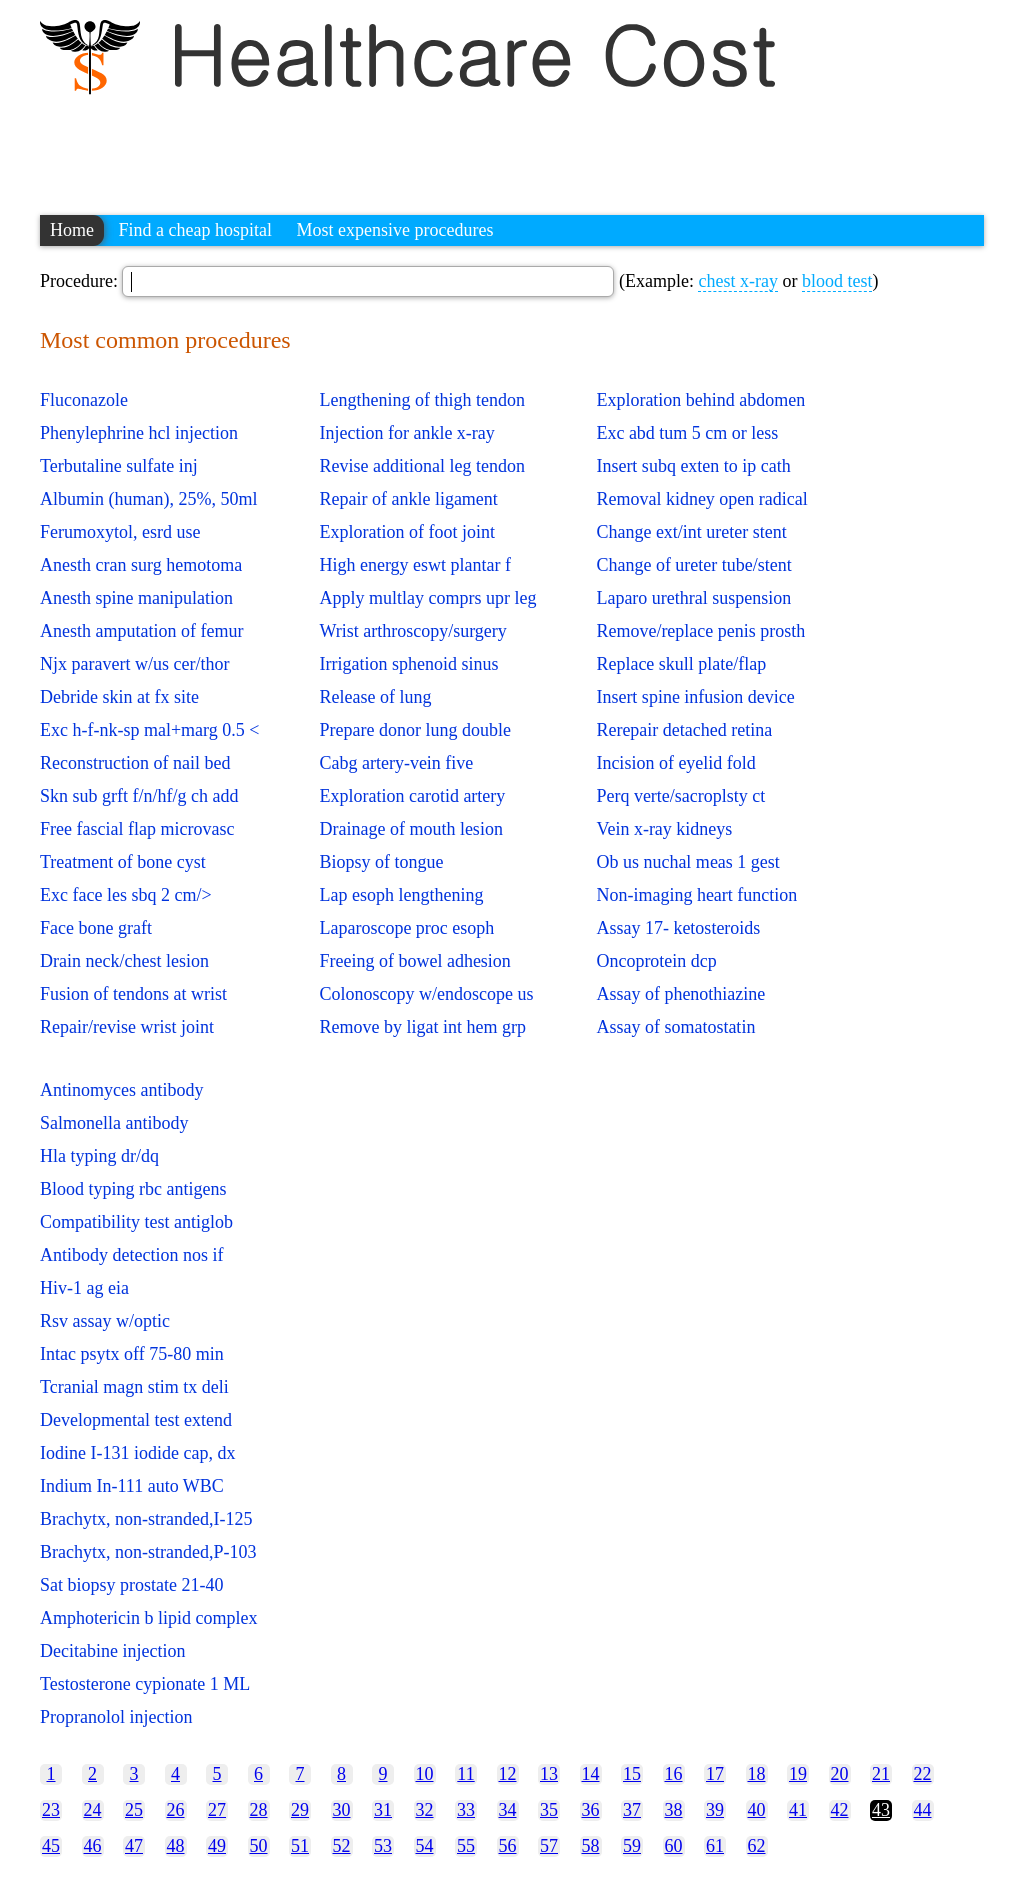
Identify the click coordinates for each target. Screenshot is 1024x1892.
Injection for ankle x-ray (406, 433)
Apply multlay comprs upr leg (427, 598)
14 (591, 1774)
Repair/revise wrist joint (127, 1027)
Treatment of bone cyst (123, 862)
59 (632, 1846)
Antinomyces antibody (121, 1090)
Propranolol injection (116, 1717)
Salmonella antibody (114, 1123)
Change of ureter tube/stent (693, 565)
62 (757, 1846)
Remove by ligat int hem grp (422, 1027)
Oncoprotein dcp (656, 961)
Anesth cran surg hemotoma (141, 565)
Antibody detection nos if (131, 1255)
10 (425, 1774)
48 (176, 1846)
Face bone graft (96, 928)
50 (259, 1846)
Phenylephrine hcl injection (139, 433)
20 (840, 1774)
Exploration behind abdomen (700, 400)
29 (300, 1810)
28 (259, 1810)
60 (674, 1846)
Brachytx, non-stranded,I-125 (146, 1519)
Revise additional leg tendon (421, 466)
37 (632, 1810)
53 (383, 1846)
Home (72, 230)
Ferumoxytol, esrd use (120, 532)
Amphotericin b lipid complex (148, 1618)
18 (757, 1774)
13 (549, 1774)
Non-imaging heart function (696, 895)
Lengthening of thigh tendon (421, 400)
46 (93, 1846)
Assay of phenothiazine (680, 994)
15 (632, 1774)
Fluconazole (84, 400)
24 (93, 1810)
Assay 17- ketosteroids (678, 928)
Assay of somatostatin (675, 1027)
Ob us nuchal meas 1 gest (687, 862)
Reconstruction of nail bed (135, 763)
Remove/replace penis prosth (700, 631)
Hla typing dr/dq (99, 1156)
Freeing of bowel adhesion (414, 961)
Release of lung (375, 697)
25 (134, 1810)
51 (300, 1846)
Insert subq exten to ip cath (693, 466)
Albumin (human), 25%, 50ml (148, 499)
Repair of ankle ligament (408, 499)
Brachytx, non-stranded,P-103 (148, 1552)
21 (881, 1774)
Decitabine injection (112, 1651)
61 (715, 1846)
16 (674, 1774)
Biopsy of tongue (381, 862)
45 (51, 1846)
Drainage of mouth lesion (410, 829)
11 (465, 1774)
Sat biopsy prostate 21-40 (131, 1585)
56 (508, 1846)
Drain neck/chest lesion (124, 961)
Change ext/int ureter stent (691, 532)
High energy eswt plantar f (415, 565)
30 (342, 1810)
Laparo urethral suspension (693, 598)
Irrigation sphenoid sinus (408, 664)
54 (425, 1846)
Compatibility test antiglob (136, 1222)
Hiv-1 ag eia (84, 1288)
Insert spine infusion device (695, 697)
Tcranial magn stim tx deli (134, 1387)
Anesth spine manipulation (136, 598)
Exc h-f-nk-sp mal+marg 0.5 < (149, 730)
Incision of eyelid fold (675, 763)
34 (508, 1810)
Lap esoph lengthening (401, 895)
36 (591, 1810)
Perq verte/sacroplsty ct (680, 796)
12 (508, 1774)
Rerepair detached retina (684, 730)
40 (757, 1810)
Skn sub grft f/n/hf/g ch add (139, 796)
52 (342, 1846)
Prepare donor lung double (414, 730)
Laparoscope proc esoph (406, 928)
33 (466, 1810)
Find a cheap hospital (195, 230)
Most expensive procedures (394, 230)
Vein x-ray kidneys (664, 829)
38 (674, 1810)
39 (715, 1810)
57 (549, 1846)
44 (923, 1810)
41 (798, 1810)
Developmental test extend (136, 1420)
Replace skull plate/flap (681, 664)
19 (798, 1774)
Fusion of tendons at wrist (133, 994)
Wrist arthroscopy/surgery (412, 631)
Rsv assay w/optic (105, 1321)
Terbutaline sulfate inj (119, 466)
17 (715, 1774)
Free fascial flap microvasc (137, 829)
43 (881, 1810)
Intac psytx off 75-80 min (132, 1354)
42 (840, 1810)
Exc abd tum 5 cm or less (687, 433)
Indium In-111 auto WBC (132, 1486)
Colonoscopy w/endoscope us (426, 994)
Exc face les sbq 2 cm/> (126, 895)
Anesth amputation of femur (141, 631)
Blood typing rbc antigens (133, 1189)
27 (217, 1810)
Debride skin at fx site (119, 697)
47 (134, 1846)
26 (176, 1810)
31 (383, 1810)
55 (466, 1846)
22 (923, 1774)
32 (425, 1810)
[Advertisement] (404, 145)
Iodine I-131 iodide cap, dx (137, 1453)
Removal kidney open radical (701, 499)
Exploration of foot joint (406, 532)
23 (51, 1810)
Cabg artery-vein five (396, 763)
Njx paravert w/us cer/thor (134, 664)
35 (549, 1810)
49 (217, 1846)
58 (591, 1846)
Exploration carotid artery (412, 796)
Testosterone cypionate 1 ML (145, 1684)
